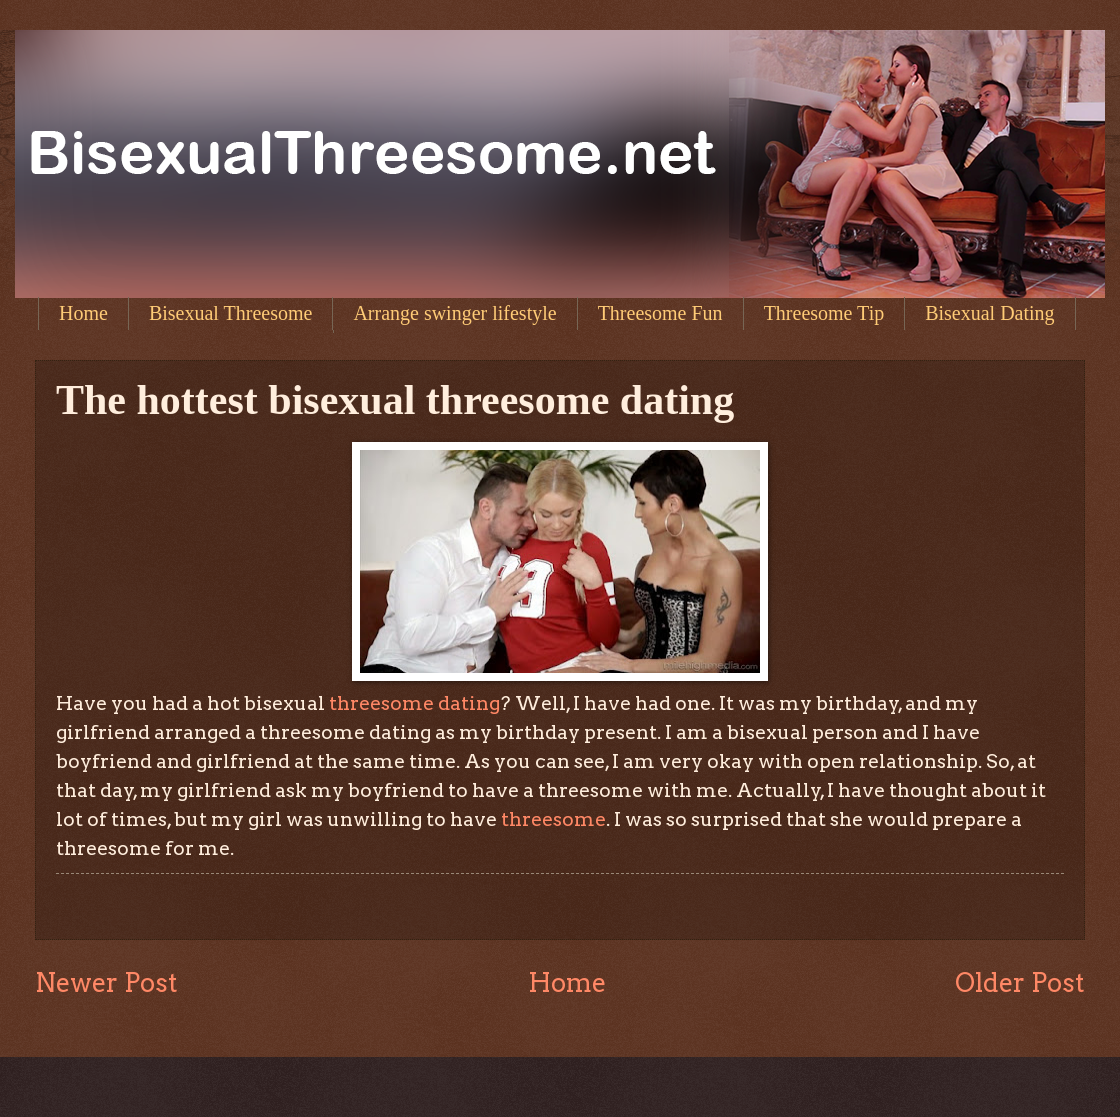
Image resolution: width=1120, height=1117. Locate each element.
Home (83, 313)
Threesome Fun (660, 313)
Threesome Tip (824, 313)
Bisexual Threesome (230, 313)
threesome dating (414, 703)
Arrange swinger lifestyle (454, 313)
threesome (551, 819)
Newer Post (106, 982)
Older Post (1020, 982)
